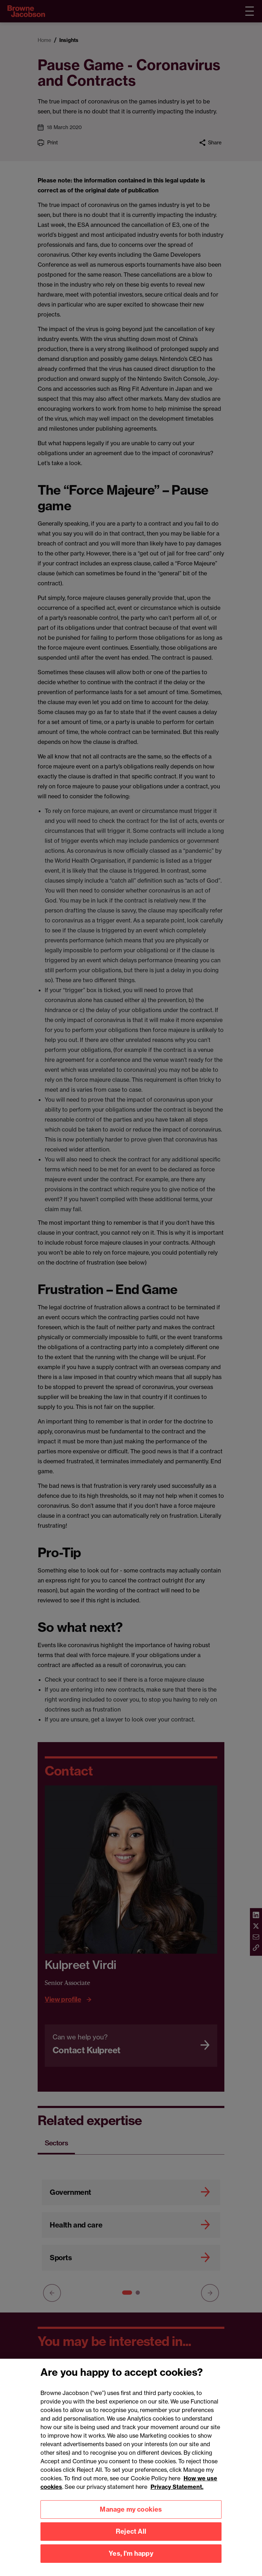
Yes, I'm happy (131, 2561)
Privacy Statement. (177, 2494)
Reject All (131, 2539)
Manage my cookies (131, 2517)
